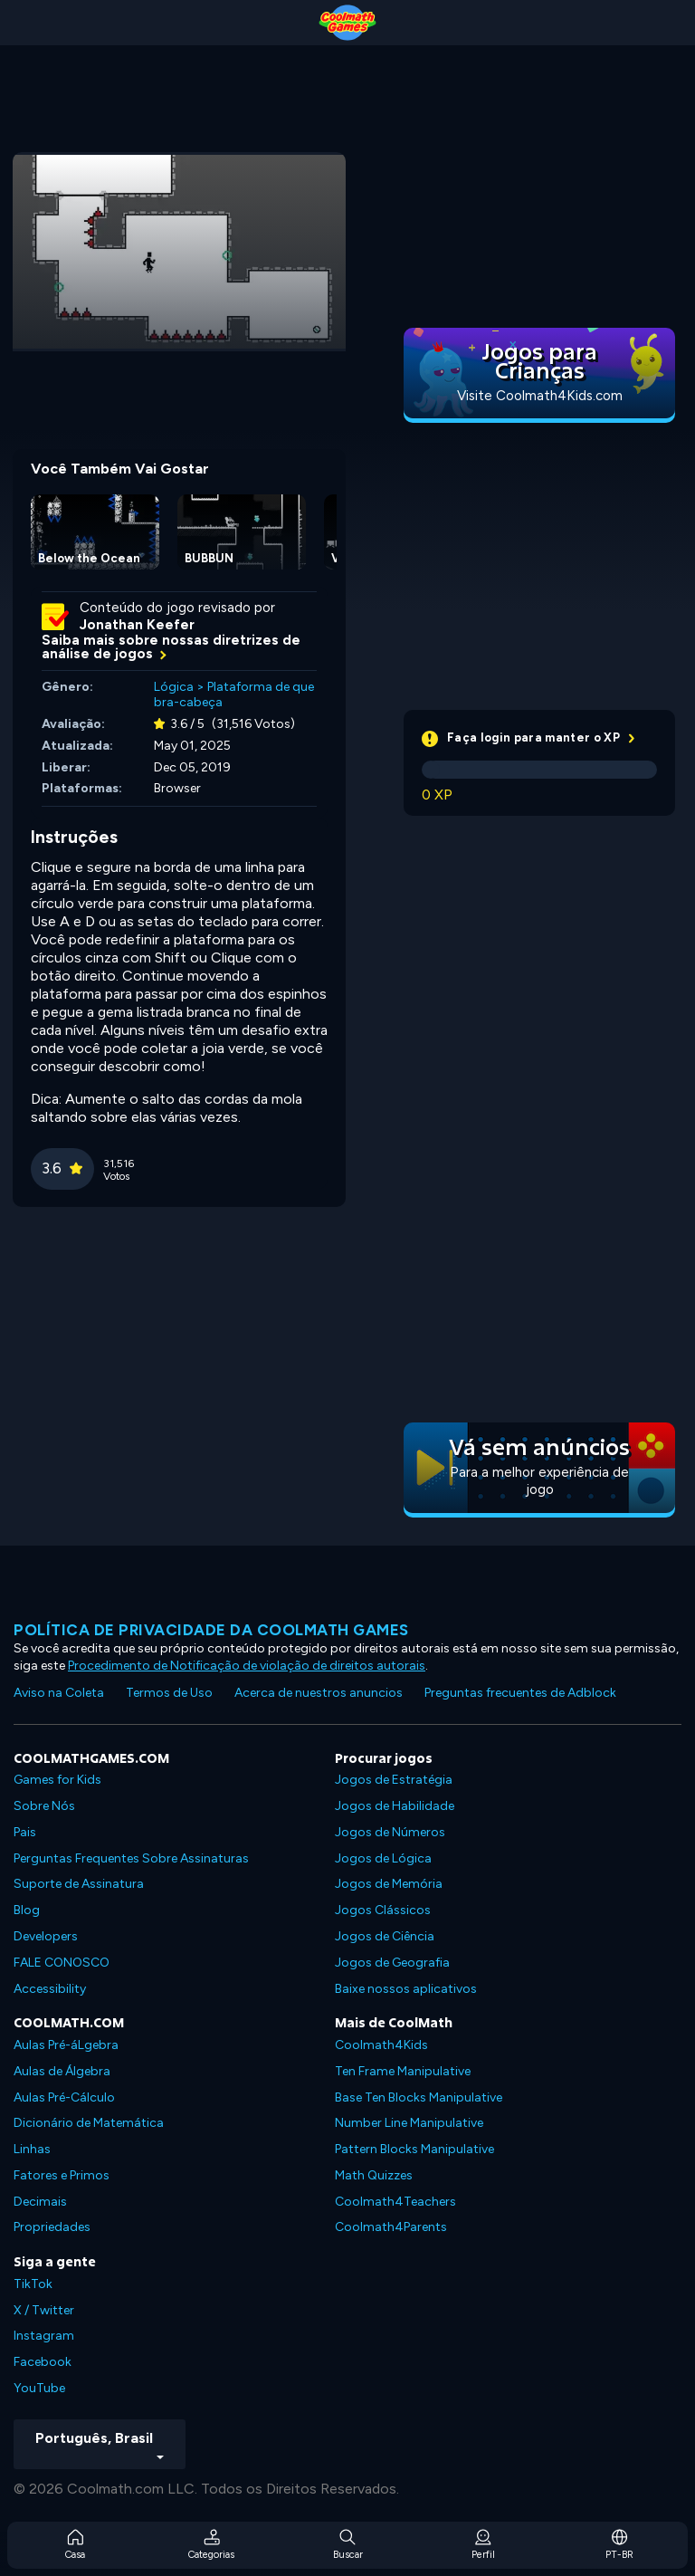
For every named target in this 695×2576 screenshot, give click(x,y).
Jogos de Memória (389, 1883)
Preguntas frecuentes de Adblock (520, 1692)
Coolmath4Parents (391, 2227)
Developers (46, 1936)
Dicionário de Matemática (89, 2123)
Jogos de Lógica (383, 1858)
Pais (25, 1832)
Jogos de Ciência (384, 1936)
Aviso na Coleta (59, 1692)
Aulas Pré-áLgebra (66, 2045)
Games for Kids (57, 1779)
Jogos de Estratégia (393, 1779)
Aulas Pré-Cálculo (64, 2097)
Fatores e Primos (61, 2175)
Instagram (44, 2335)
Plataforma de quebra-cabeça (234, 694)
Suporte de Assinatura (79, 1883)
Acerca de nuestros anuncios (318, 1692)
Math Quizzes (374, 2175)
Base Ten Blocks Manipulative (418, 2097)
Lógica (174, 686)
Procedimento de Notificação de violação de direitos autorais (246, 1665)
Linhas (32, 2149)
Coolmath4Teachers (395, 2201)
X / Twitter (44, 2310)
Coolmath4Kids (381, 2045)
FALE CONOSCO (61, 1962)
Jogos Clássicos (383, 1910)
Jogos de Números (390, 1832)
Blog (27, 1910)
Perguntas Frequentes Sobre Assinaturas (131, 1858)
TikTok (33, 2284)
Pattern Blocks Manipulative (414, 2149)
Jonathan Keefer (137, 625)
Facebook (42, 2362)
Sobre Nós (44, 1806)
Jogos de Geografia (392, 1962)
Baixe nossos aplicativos (406, 1989)
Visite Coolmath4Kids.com (540, 396)
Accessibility (50, 1989)
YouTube (39, 2388)
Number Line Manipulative (409, 2123)
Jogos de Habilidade (394, 1806)
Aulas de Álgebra (62, 2071)
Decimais (40, 2201)
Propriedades (52, 2227)
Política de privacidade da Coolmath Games (211, 1630)
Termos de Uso (169, 1692)
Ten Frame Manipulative (403, 2071)
